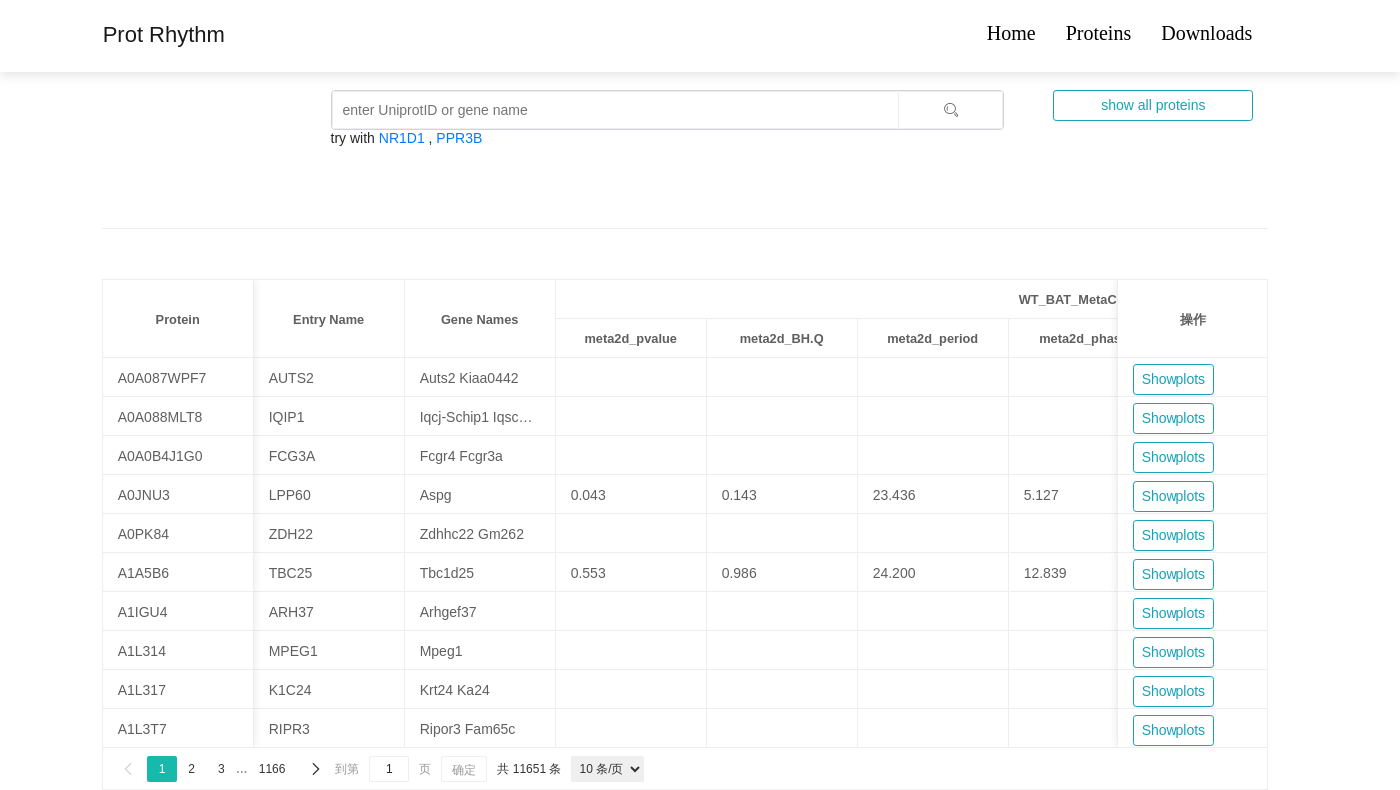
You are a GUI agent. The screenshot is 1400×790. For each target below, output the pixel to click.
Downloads (1206, 33)
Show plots (1173, 379)
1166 (272, 769)
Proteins (1099, 33)
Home (1011, 33)
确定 (464, 770)
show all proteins (1153, 105)
